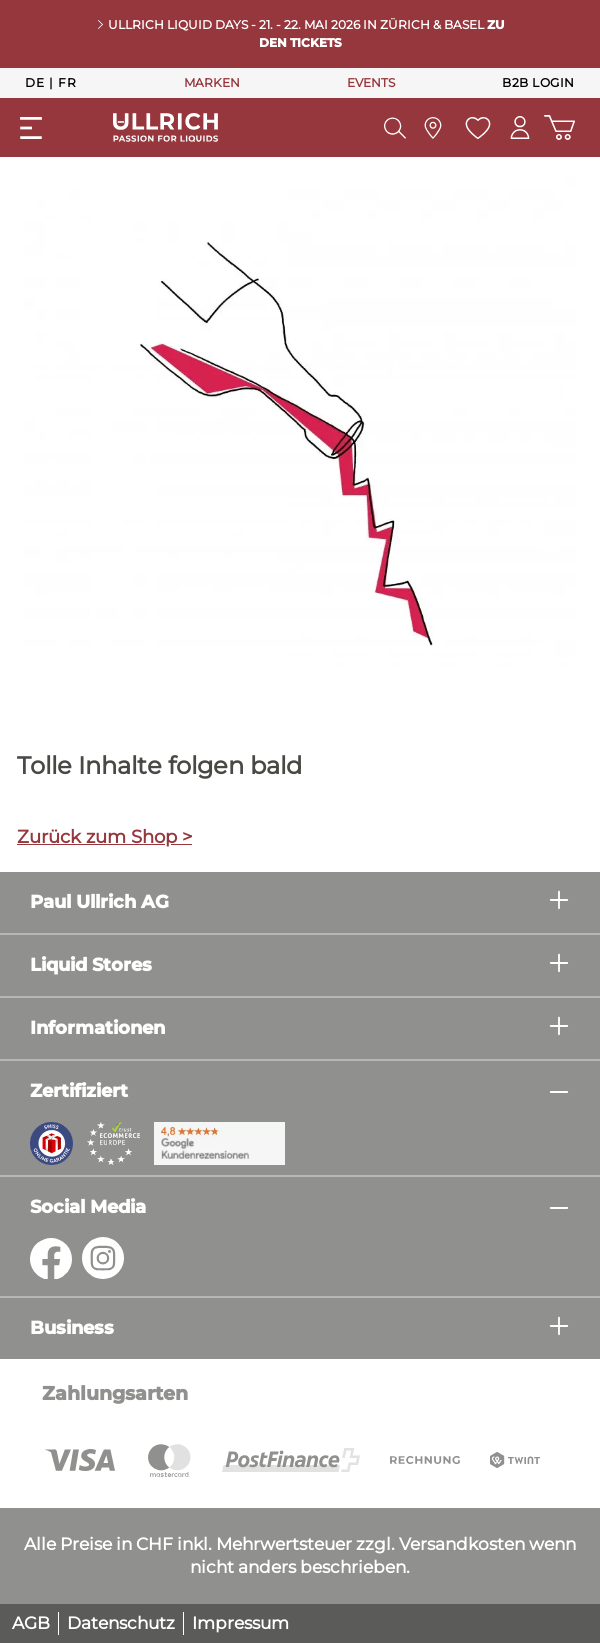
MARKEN (212, 82)
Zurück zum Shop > (104, 837)
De (34, 82)
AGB (31, 1623)
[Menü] (31, 128)
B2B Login (538, 82)
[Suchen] (393, 128)
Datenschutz (121, 1623)
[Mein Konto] (519, 127)
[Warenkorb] (559, 127)
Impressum (240, 1623)
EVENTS (371, 82)
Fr (67, 82)
